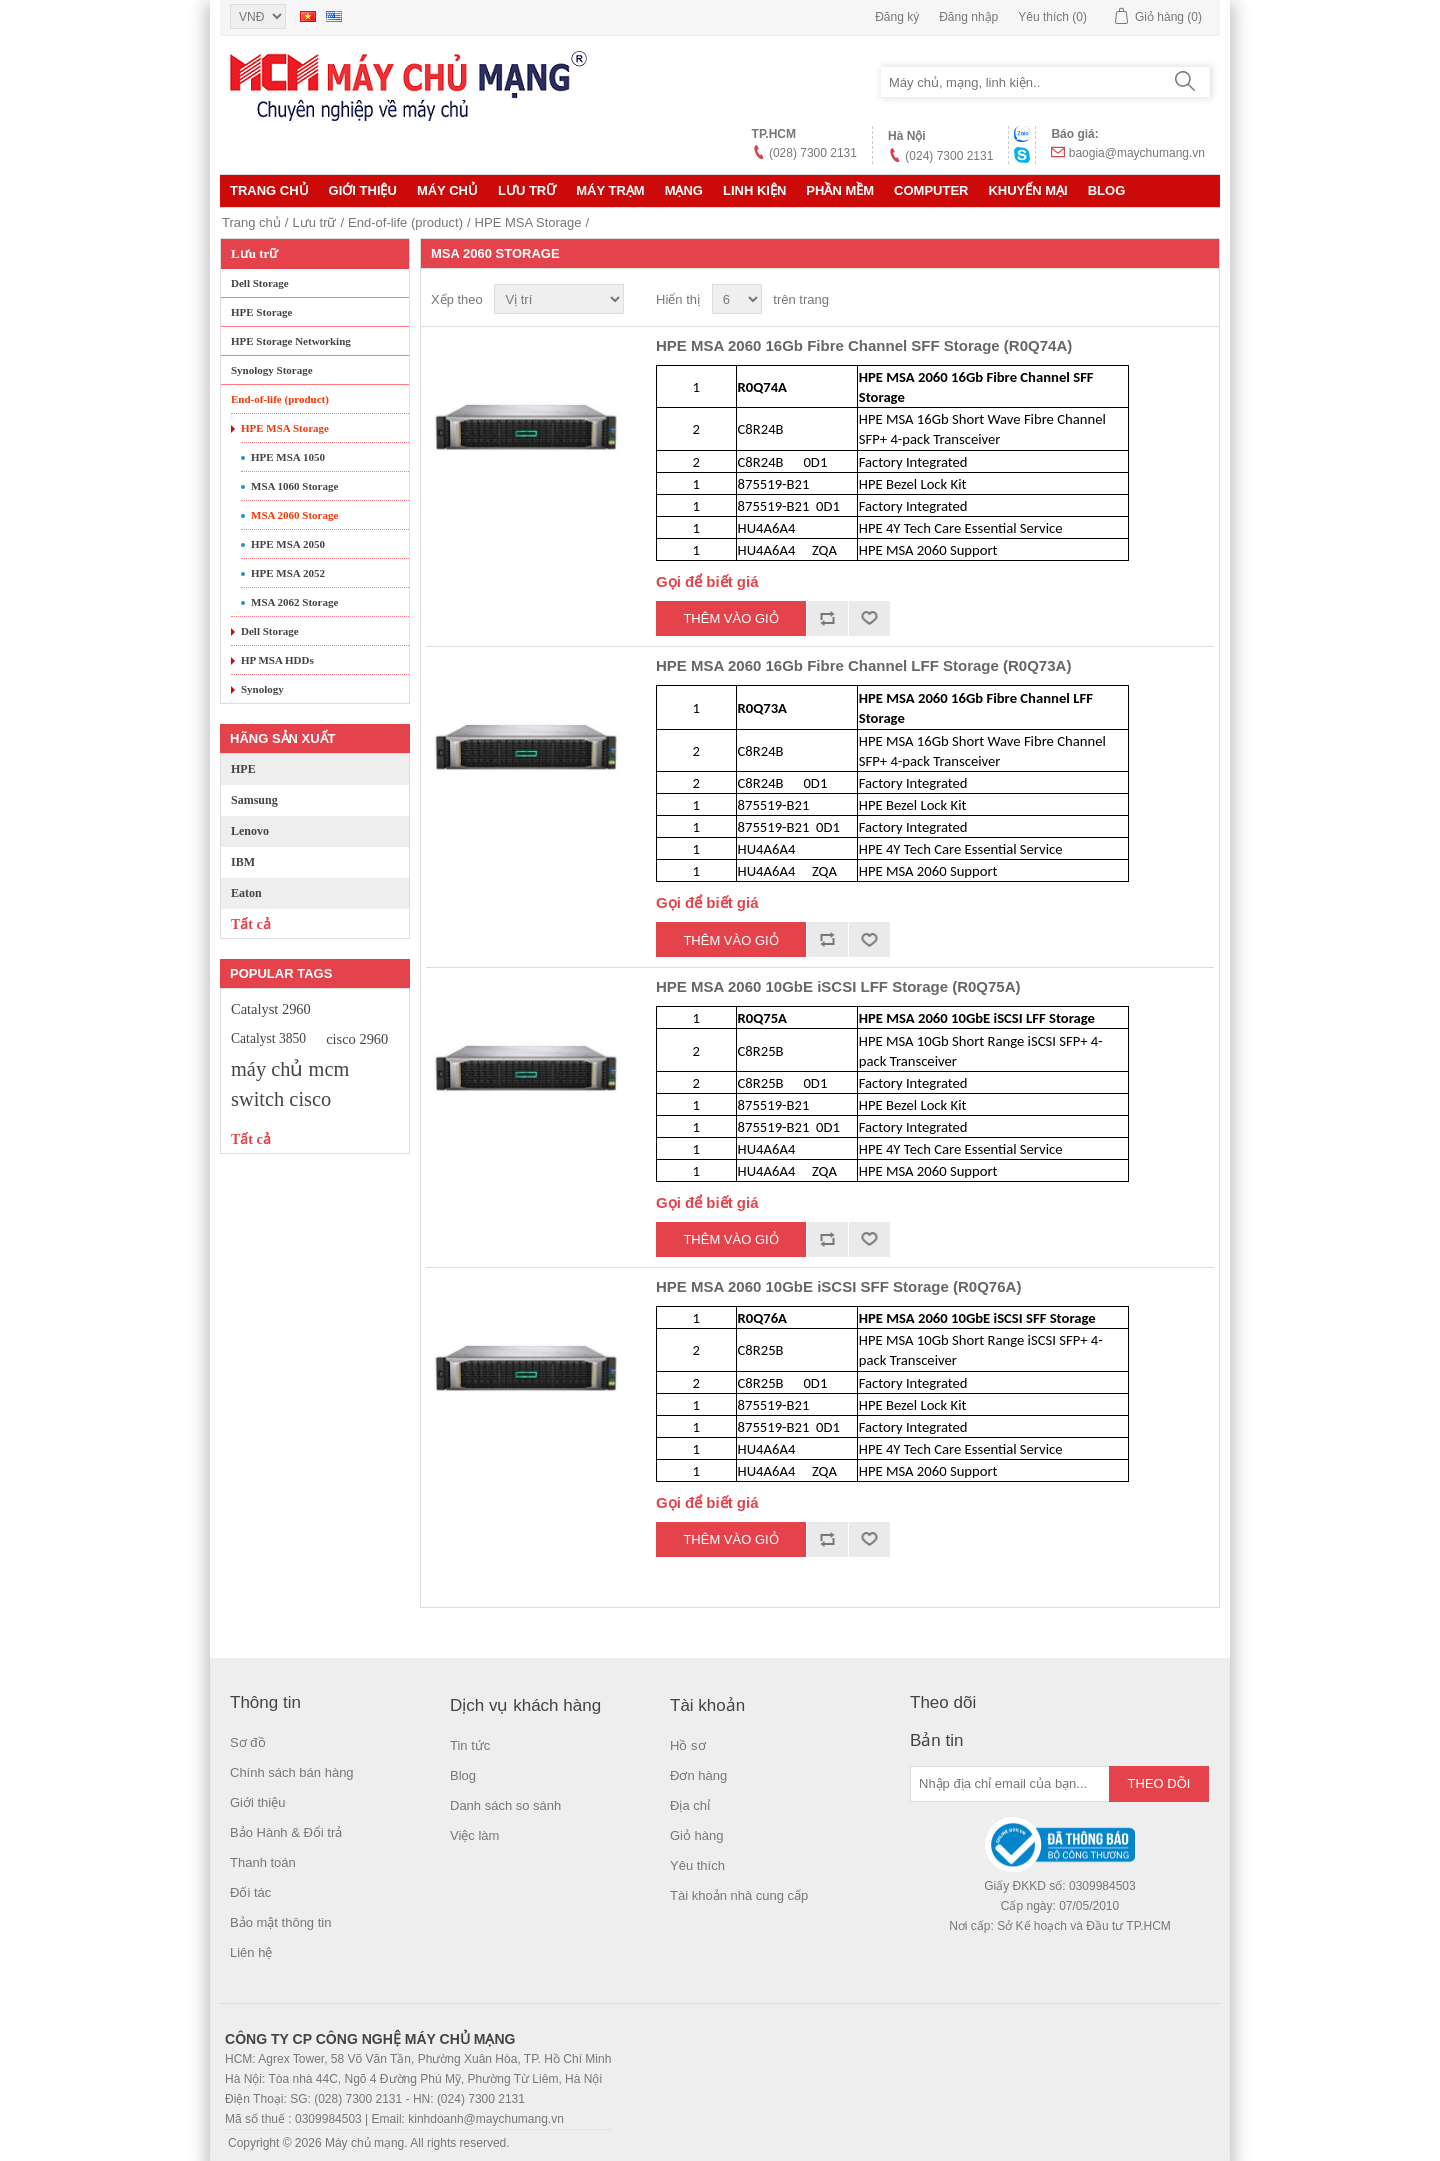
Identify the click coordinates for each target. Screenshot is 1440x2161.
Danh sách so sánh (505, 1805)
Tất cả (251, 924)
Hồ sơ (688, 1745)
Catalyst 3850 (268, 1038)
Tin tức (470, 1745)
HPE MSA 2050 (288, 544)
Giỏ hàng (697, 1835)
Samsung (254, 800)
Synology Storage (272, 370)
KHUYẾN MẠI (1027, 190)
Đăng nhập (968, 17)
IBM (243, 862)
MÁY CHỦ (447, 190)
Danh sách (1197, 300)
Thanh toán (263, 1862)
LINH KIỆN (754, 190)
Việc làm (474, 1835)
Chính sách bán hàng (292, 1772)
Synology (262, 689)
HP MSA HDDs (277, 660)
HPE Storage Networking (291, 341)
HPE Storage (261, 312)
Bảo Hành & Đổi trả (286, 1832)
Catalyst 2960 (271, 1009)
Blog (1107, 190)
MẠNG (684, 190)
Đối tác (250, 1892)
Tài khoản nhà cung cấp (739, 1895)
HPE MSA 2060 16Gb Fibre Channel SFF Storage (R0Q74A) (864, 345)
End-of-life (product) (405, 222)
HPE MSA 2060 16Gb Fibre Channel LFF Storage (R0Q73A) (863, 665)
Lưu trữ (527, 190)
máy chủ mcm (290, 1069)
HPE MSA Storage (528, 222)
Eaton (246, 893)
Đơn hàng (698, 1775)
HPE (243, 769)
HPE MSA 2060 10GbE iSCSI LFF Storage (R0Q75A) (838, 986)
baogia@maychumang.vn (1137, 153)
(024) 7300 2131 (949, 156)
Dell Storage (260, 283)
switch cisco (281, 1099)
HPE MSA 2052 (288, 573)
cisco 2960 (357, 1039)
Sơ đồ (248, 1742)
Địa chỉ (690, 1805)
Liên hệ (251, 1952)
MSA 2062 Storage (294, 602)
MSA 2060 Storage (294, 515)
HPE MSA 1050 (288, 457)
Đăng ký (897, 17)
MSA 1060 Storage (294, 486)
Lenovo (250, 831)
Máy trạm (610, 190)
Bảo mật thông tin (280, 1922)
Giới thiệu (363, 190)
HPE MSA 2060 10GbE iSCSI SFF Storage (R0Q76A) (838, 1286)
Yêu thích (697, 1865)
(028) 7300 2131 (813, 153)
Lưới (1161, 300)
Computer (931, 190)
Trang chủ (269, 190)
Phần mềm (840, 190)
